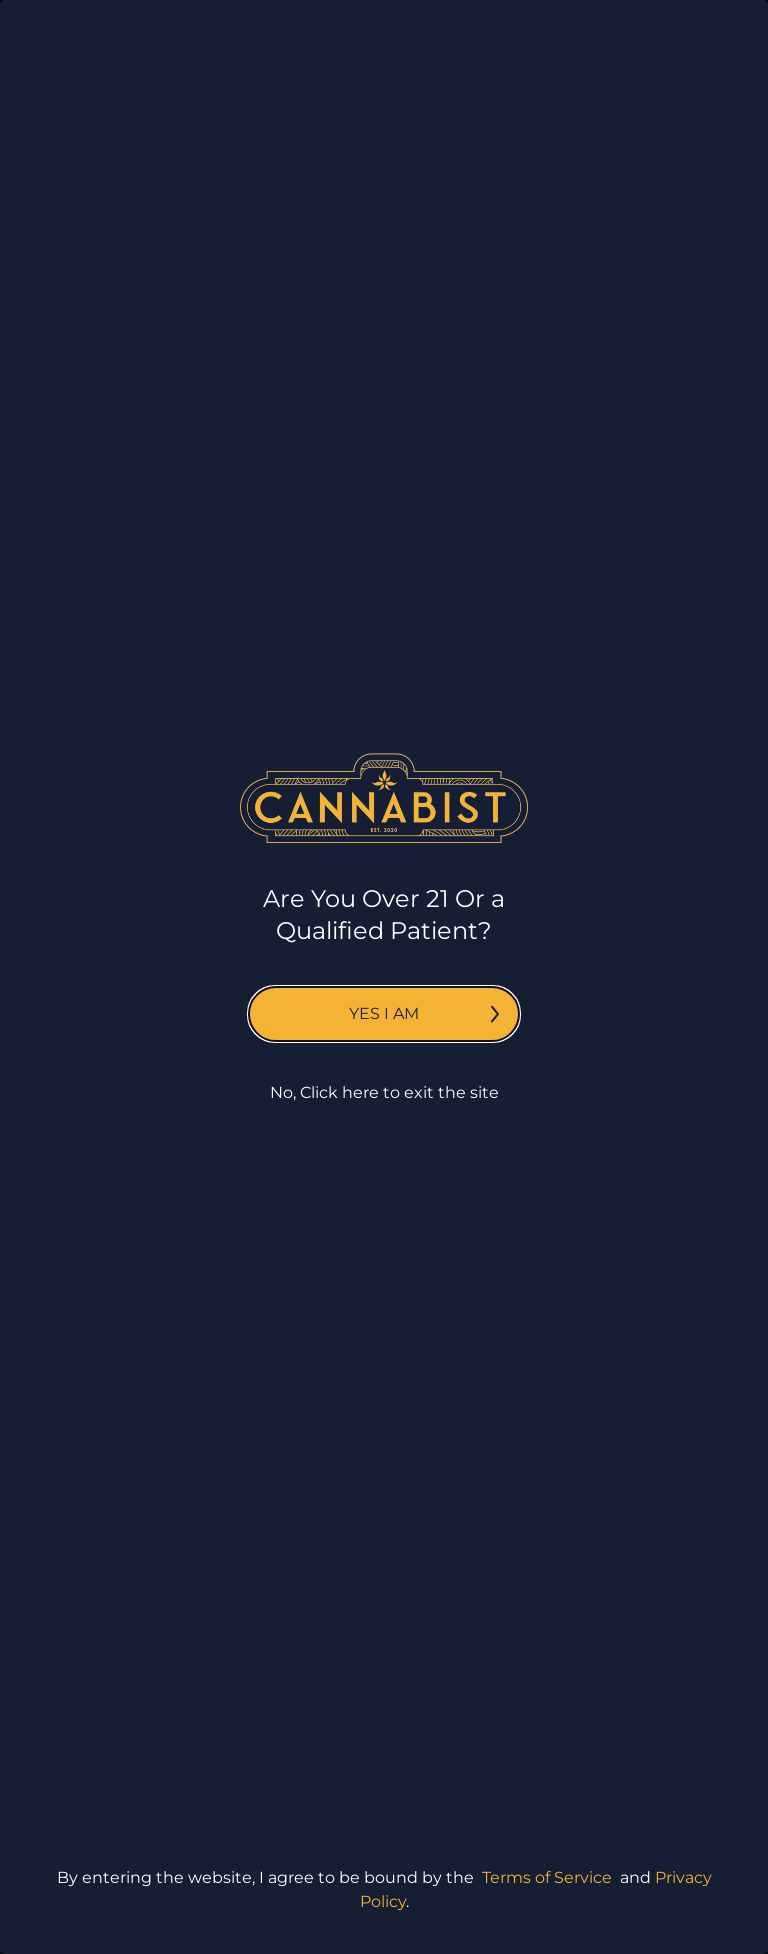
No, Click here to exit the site (384, 1092)
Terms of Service (547, 1877)
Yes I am (424, 1013)
